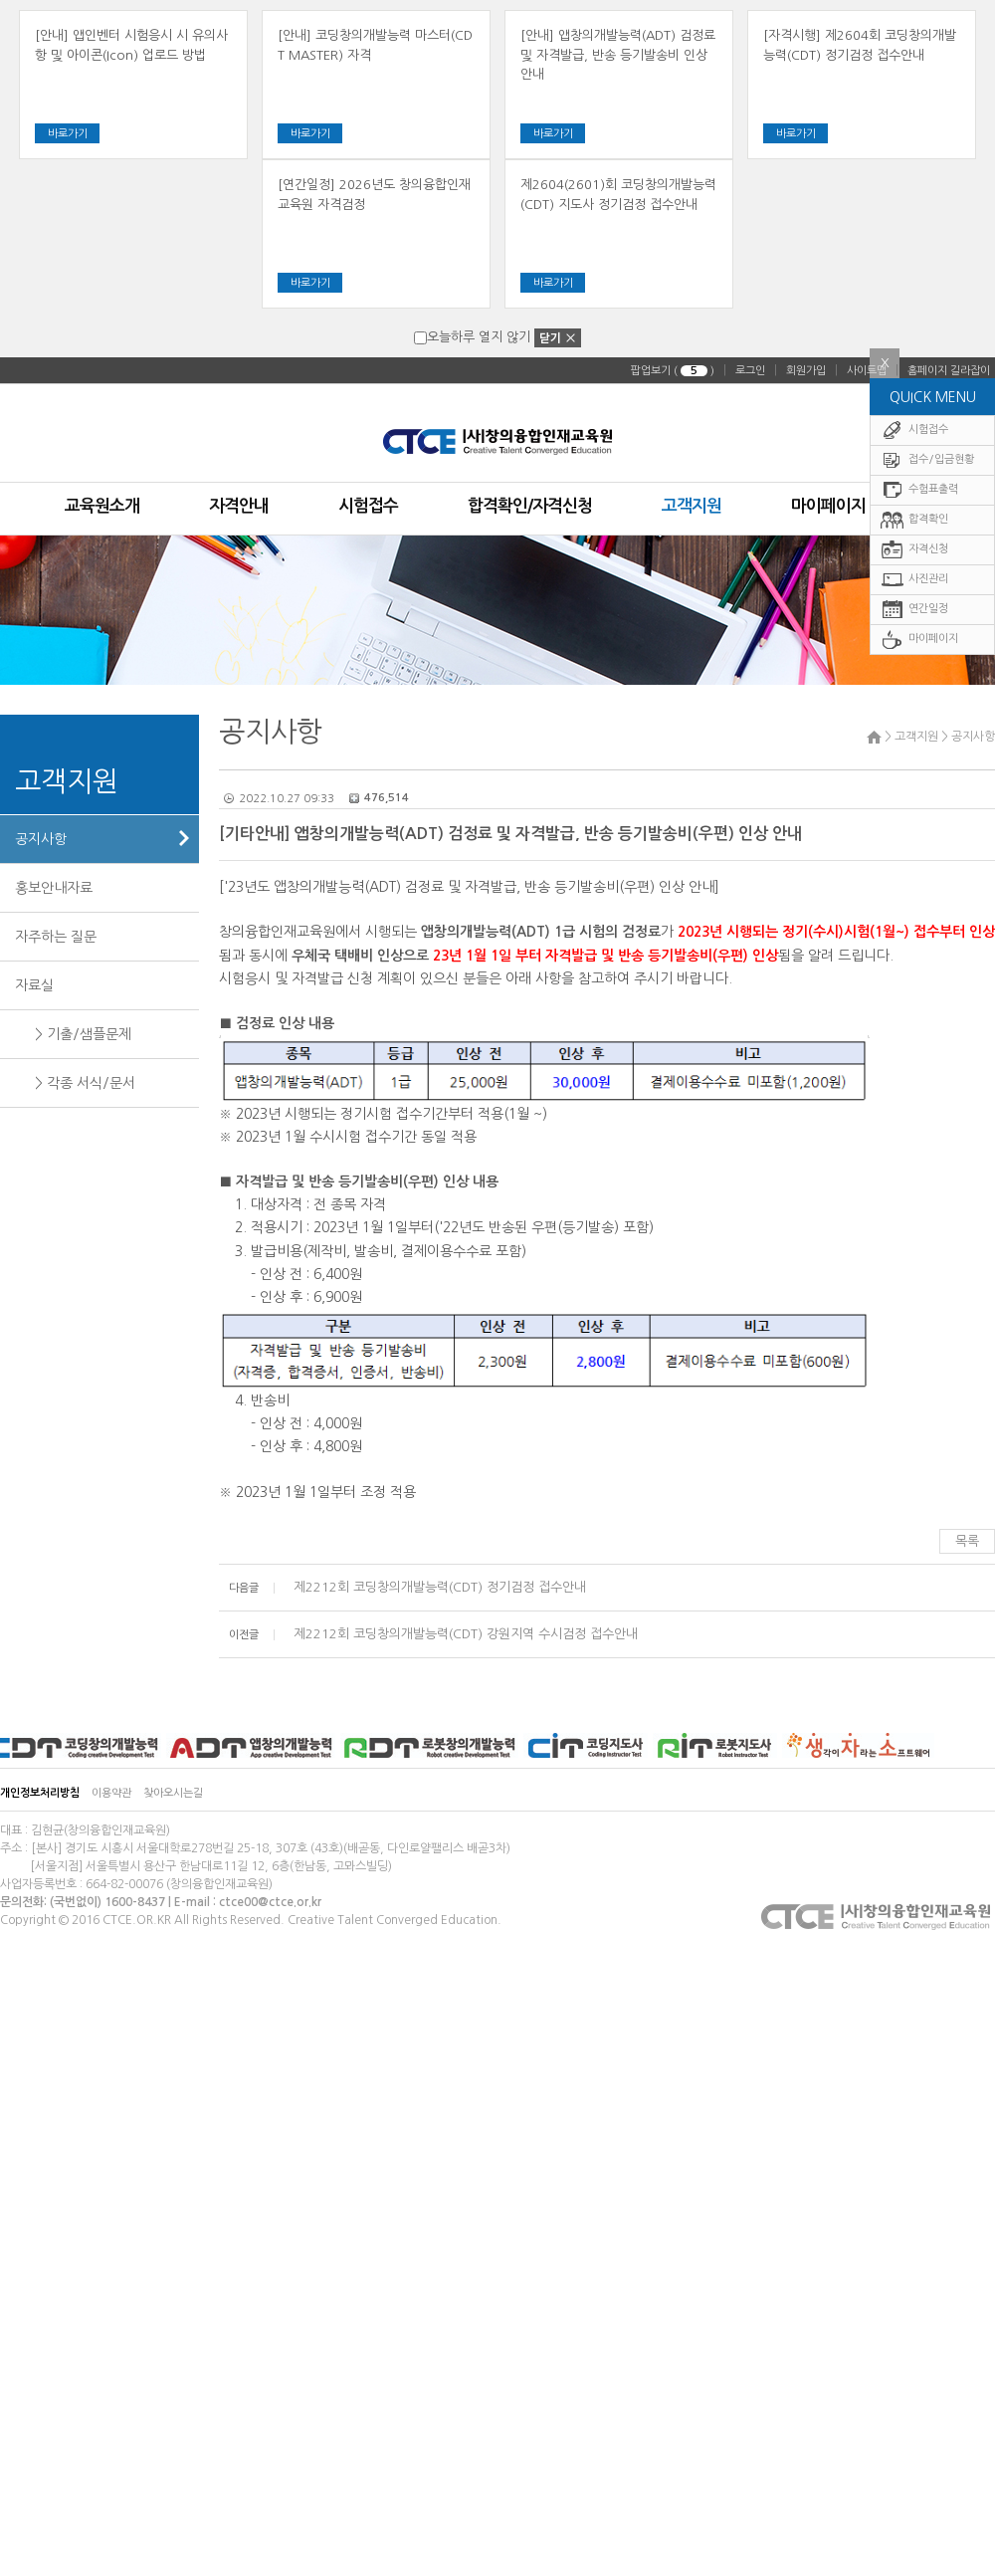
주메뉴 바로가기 (0, 0)
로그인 (750, 370)
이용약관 (111, 1793)
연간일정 (914, 609)
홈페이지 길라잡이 (948, 370)
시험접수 (914, 430)
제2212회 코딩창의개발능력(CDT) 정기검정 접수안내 (438, 1587)
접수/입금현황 (927, 460)
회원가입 (806, 370)
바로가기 (68, 133)
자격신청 (914, 549)
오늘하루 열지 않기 (472, 336)
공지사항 (41, 839)
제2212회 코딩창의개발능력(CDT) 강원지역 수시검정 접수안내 (464, 1633)
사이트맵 (867, 370)
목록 (967, 1541)
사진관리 (914, 579)
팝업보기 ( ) (672, 370)
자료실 (34, 985)
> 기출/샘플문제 (83, 1034)
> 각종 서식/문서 (85, 1083)
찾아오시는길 (173, 1793)
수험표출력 (919, 490)
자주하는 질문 (56, 937)
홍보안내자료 (54, 888)
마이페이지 (919, 639)
